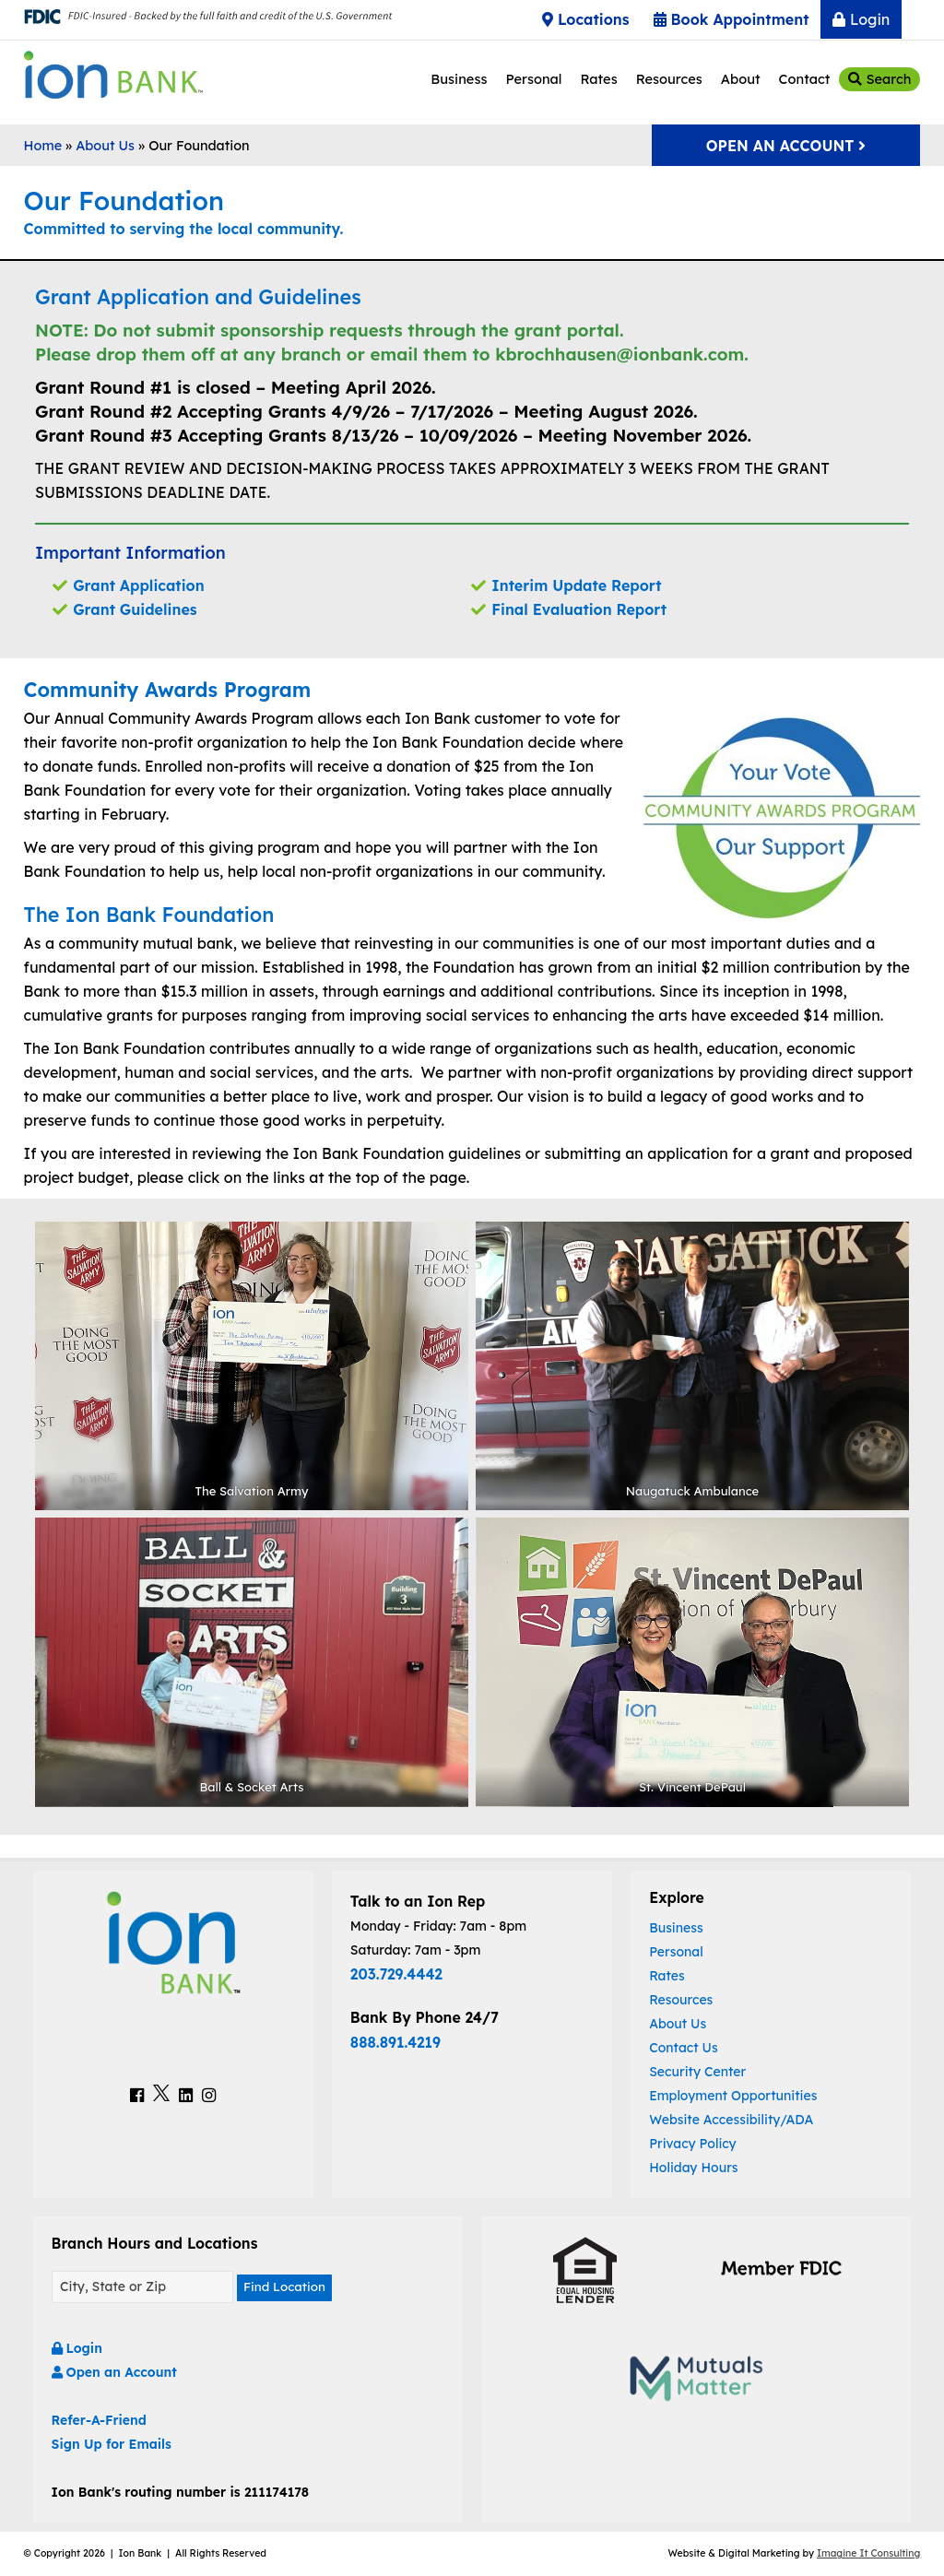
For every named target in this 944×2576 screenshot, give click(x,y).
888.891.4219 (395, 2042)
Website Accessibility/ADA (731, 2119)
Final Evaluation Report (579, 609)
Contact (805, 79)
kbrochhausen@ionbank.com (619, 354)
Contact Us (683, 2047)
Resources (669, 79)
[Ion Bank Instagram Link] (209, 2095)
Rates (598, 79)
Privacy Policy (693, 2143)
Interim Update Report (576, 585)
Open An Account (786, 145)
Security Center (697, 2071)
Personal (533, 79)
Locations (586, 19)
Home (43, 145)
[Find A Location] (143, 2288)
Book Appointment (731, 19)
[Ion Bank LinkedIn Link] (186, 2095)
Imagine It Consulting (868, 2554)
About (741, 79)
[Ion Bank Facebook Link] (137, 2095)
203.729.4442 (396, 1974)
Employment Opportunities (733, 2095)
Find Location (286, 2288)
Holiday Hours (693, 2167)
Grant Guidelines (134, 609)
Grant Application (138, 585)
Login (861, 19)
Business (459, 79)
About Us (105, 145)
